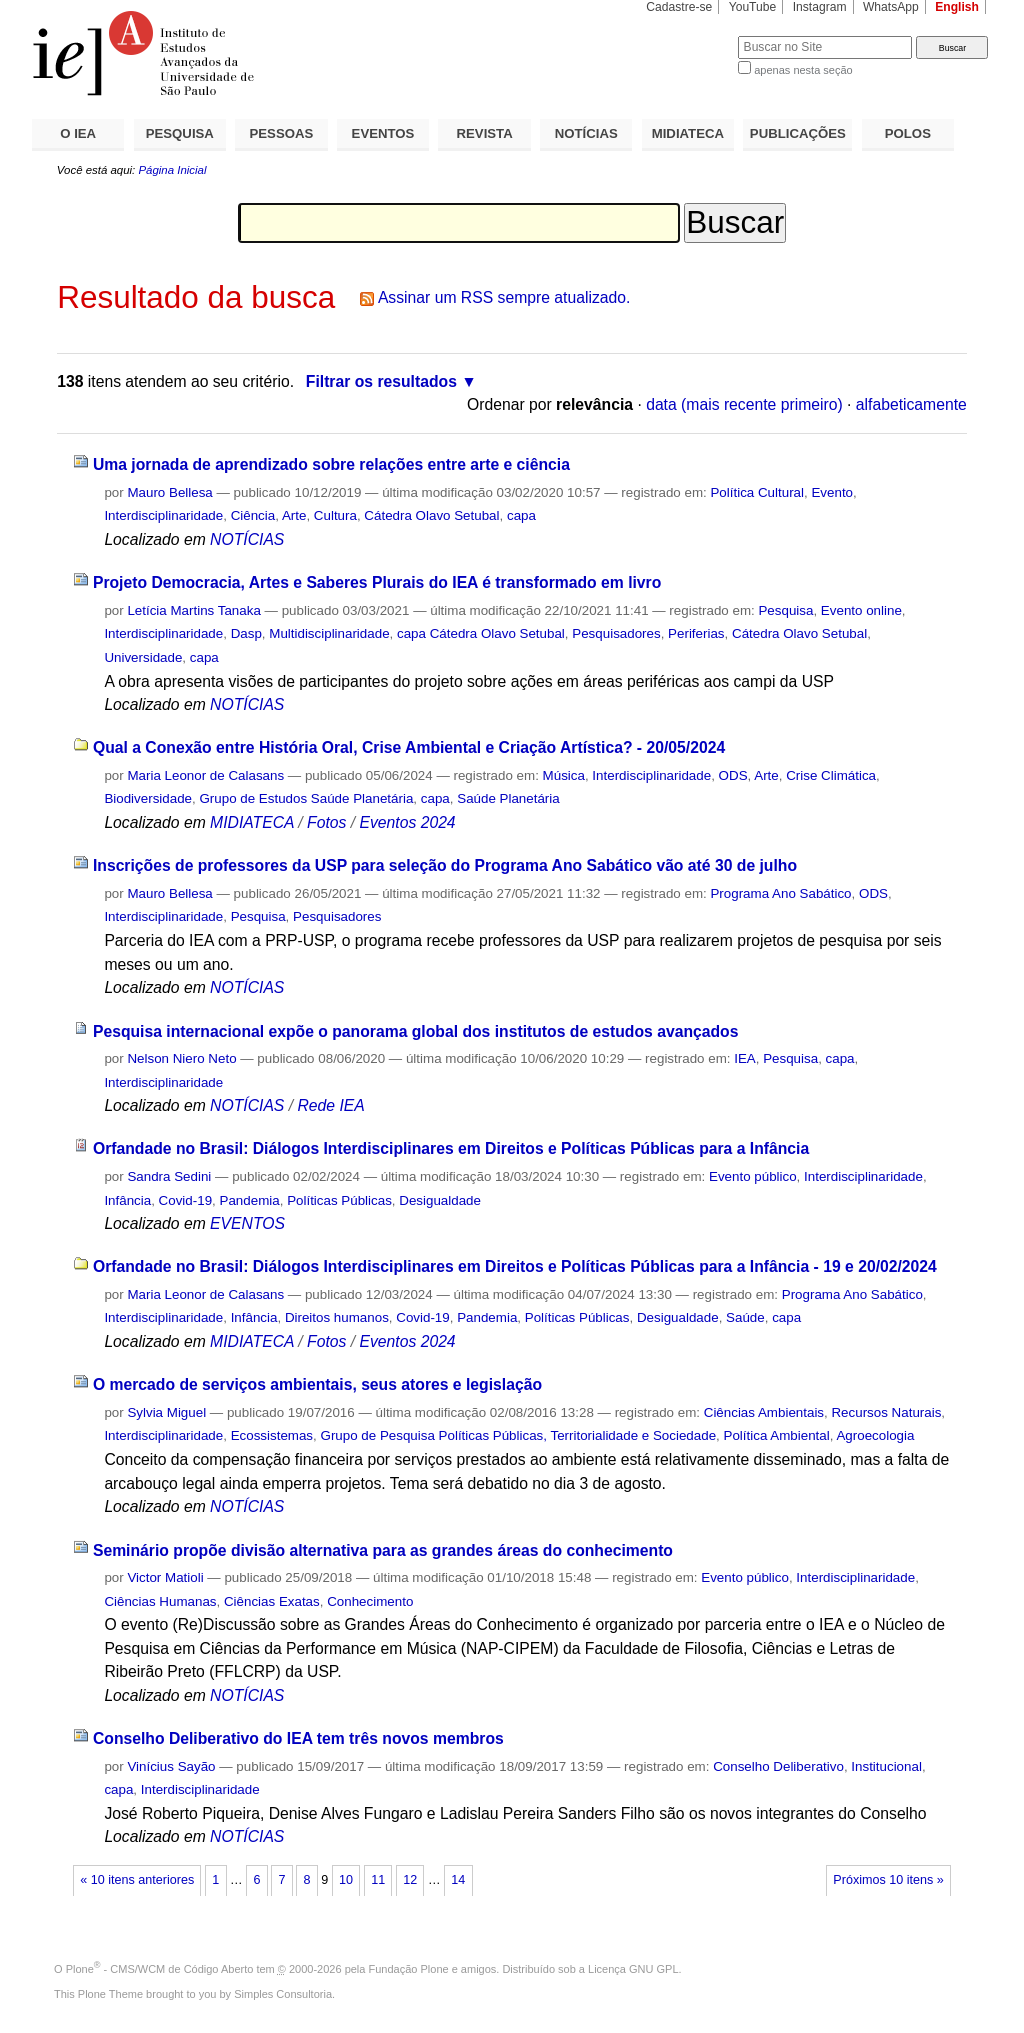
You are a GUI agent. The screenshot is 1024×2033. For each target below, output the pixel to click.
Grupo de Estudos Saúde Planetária (306, 798)
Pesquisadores (616, 633)
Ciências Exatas (272, 1601)
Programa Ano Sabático (780, 893)
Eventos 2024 (407, 822)
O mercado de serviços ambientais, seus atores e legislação (317, 1384)
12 (410, 1880)
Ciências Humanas (160, 1601)
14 (458, 1880)
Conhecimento (370, 1601)
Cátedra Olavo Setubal (431, 515)
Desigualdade (440, 1200)
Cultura (335, 515)
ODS (733, 775)
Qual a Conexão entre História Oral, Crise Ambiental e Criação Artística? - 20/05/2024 (409, 747)
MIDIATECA (688, 133)
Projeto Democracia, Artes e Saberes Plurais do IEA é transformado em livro (377, 582)
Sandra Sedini (169, 1176)
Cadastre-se (679, 7)
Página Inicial (172, 170)
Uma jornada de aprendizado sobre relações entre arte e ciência (331, 464)
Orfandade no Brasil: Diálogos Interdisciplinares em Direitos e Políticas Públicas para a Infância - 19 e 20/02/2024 (515, 1266)
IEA (745, 1058)
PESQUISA (180, 133)
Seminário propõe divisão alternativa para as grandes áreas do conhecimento (383, 1550)
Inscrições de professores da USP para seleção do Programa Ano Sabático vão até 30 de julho (445, 865)
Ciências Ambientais (764, 1412)
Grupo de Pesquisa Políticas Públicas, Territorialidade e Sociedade (519, 1435)
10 (346, 1880)
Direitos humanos (337, 1317)
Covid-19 (185, 1200)
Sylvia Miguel (166, 1412)
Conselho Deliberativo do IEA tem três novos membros (298, 1738)
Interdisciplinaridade (163, 515)
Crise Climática (831, 775)
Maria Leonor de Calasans (205, 775)
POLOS (908, 133)
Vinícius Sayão (171, 1766)
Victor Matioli (165, 1577)
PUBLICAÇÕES (798, 133)
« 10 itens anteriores (137, 1880)
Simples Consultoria (283, 1994)
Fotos (326, 822)
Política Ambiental (777, 1435)
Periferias (696, 633)
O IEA (78, 133)
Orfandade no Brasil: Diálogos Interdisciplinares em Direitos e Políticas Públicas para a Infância (451, 1148)
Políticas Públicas (339, 1200)
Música (564, 775)
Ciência (253, 515)
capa (521, 515)
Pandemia (250, 1200)
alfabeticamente (911, 404)
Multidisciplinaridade (329, 633)
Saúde (745, 1317)
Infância (127, 1200)
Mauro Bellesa (169, 492)
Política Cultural (757, 492)
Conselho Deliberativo (778, 1766)
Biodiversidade (148, 798)
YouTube (753, 7)
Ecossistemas (272, 1435)
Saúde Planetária (508, 798)
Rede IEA (330, 1105)
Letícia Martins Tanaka (193, 610)
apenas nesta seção (803, 70)
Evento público (753, 1176)
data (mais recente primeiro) (744, 404)
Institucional (886, 1766)
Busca (689, 35)
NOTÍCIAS (586, 133)
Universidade (143, 657)
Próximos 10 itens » (888, 1880)
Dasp (246, 633)
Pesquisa (785, 610)
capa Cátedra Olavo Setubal (481, 633)
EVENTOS (383, 133)
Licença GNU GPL (633, 1969)
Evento (832, 492)
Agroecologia (875, 1435)
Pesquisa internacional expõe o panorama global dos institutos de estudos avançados (416, 1031)
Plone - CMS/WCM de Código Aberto (160, 1969)
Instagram (820, 7)
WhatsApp (891, 7)
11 (378, 1880)
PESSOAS (282, 133)
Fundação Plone (409, 1969)
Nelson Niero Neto (181, 1058)
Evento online (861, 610)
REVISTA (485, 133)
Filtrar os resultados (381, 381)
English (957, 7)
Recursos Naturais (886, 1412)
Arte (294, 515)
